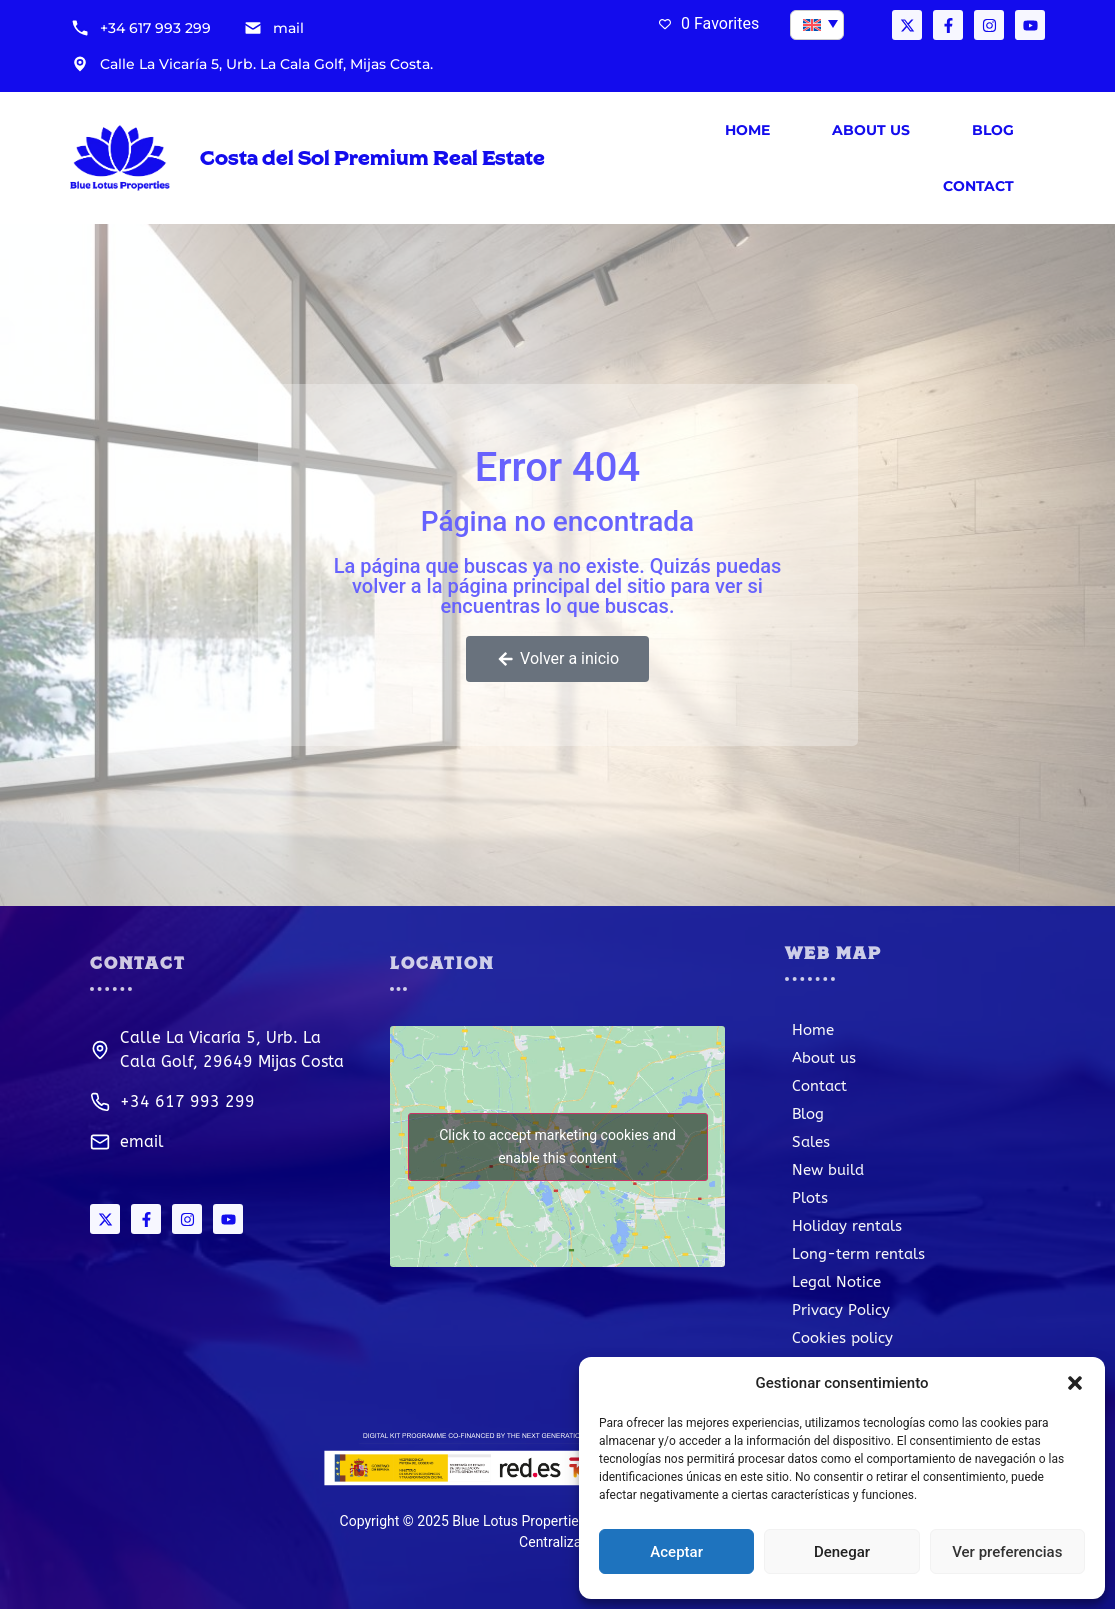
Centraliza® (555, 1542)
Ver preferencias (1007, 1552)
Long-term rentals (858, 1254)
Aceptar (676, 1552)
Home (747, 130)
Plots (810, 1198)
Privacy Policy (841, 1310)
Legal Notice (836, 1282)
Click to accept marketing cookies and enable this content (557, 1146)
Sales (811, 1142)
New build (828, 1170)
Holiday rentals (847, 1226)
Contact (978, 186)
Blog (993, 130)
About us (871, 130)
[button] (1075, 1383)
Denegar (842, 1552)
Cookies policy (842, 1338)
